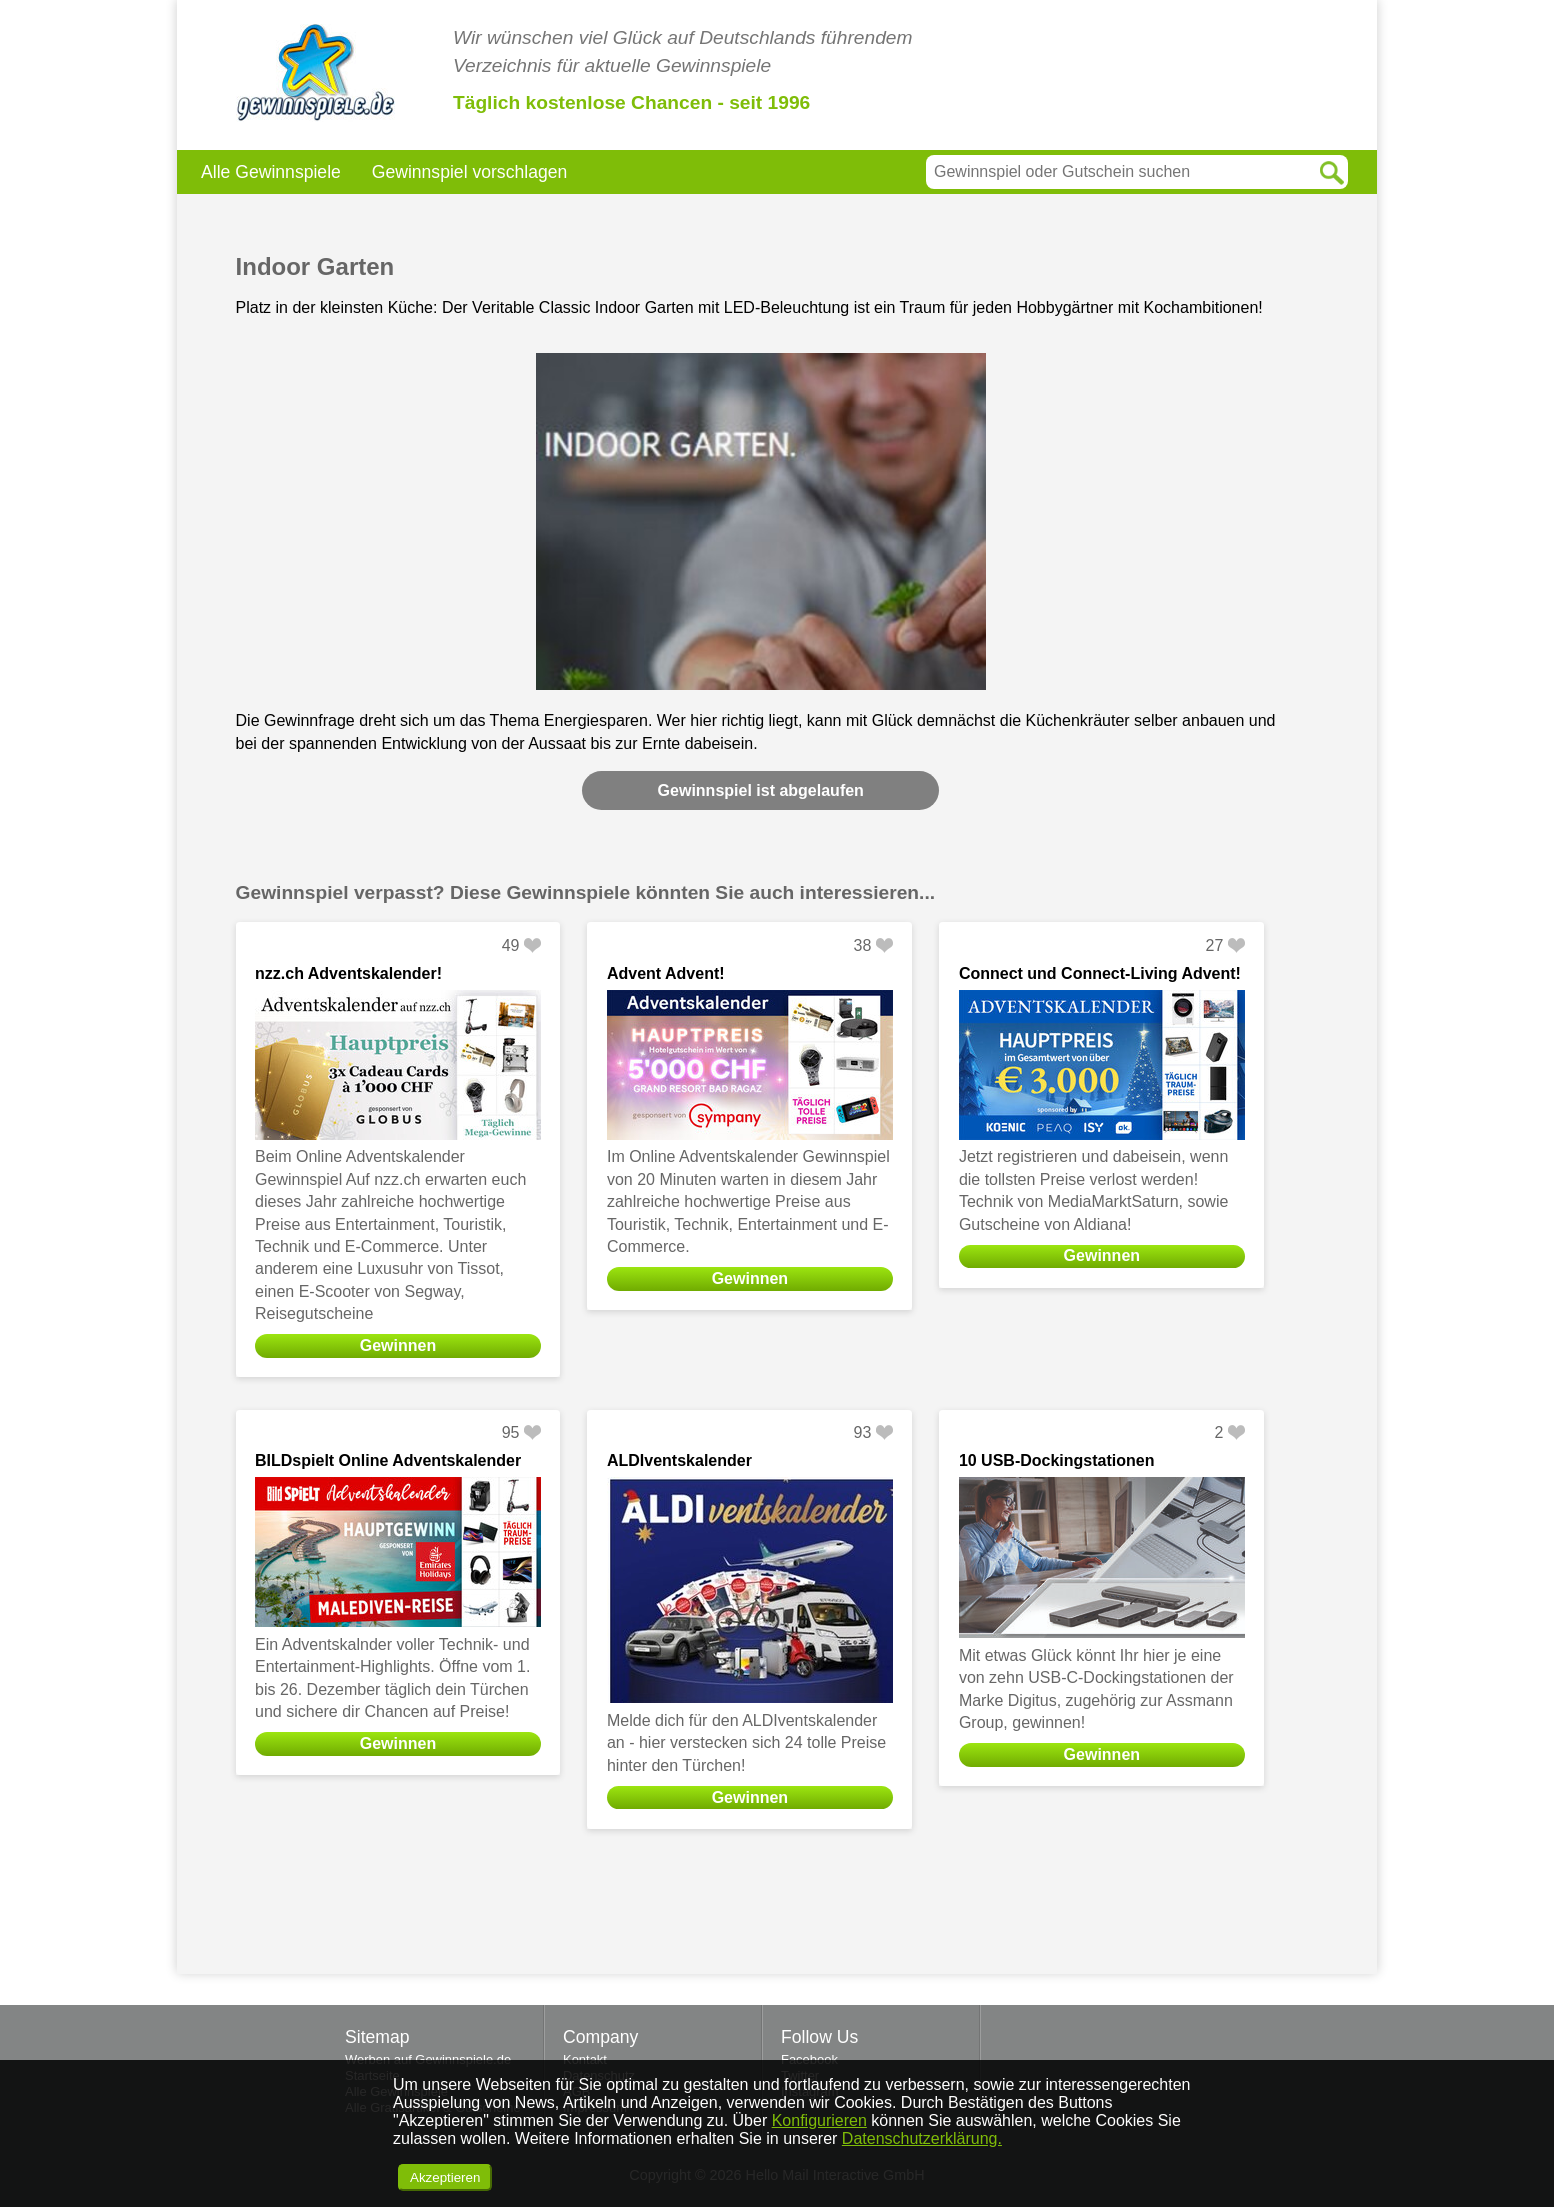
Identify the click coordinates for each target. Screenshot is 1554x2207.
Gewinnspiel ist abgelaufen (761, 790)
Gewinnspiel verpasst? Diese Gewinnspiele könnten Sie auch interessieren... (586, 892)
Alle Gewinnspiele (271, 172)
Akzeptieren (445, 2177)
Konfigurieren (819, 2120)
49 (511, 945)
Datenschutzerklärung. (922, 2138)
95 (511, 1432)
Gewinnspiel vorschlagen (470, 172)
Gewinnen (398, 1345)
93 (863, 1432)
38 (863, 945)
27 (1215, 945)
